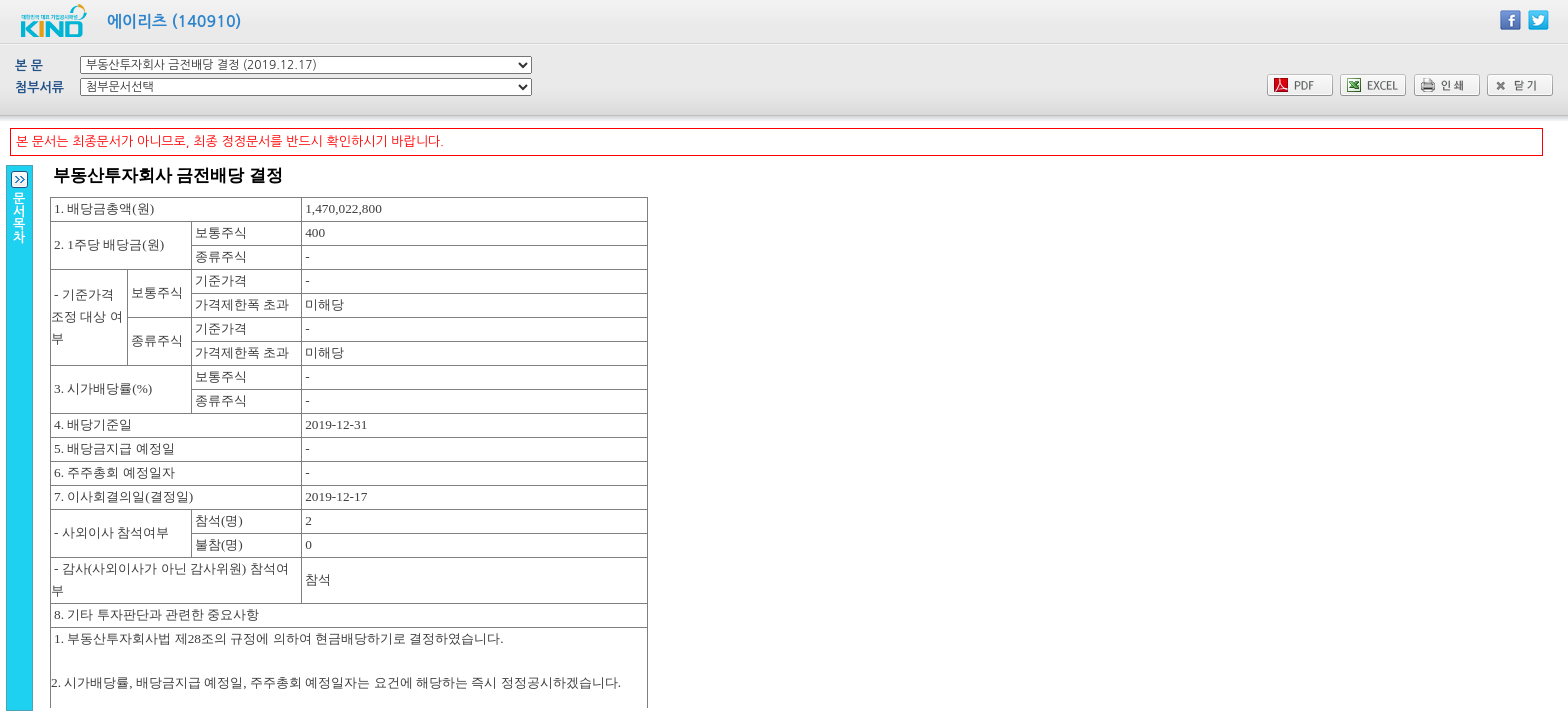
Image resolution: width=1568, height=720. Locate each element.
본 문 (29, 65)
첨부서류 (39, 87)
